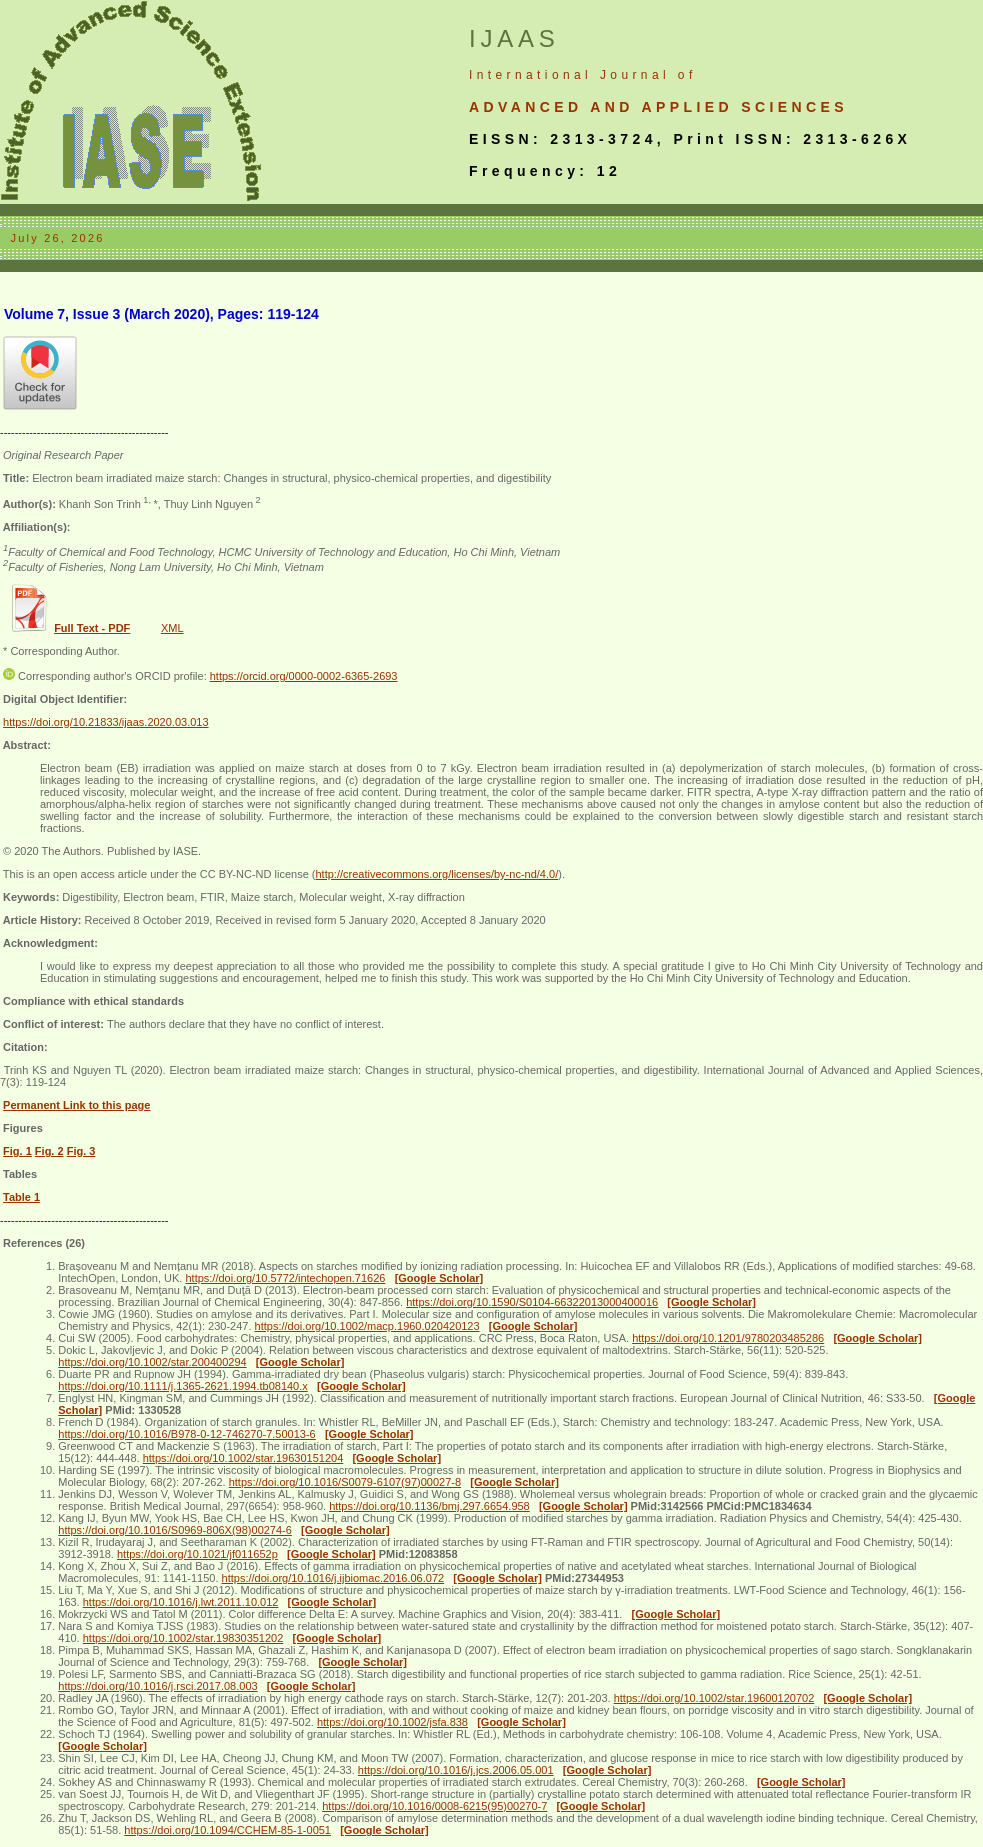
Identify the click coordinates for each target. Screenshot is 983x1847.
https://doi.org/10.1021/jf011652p (197, 1554)
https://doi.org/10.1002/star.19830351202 (183, 1638)
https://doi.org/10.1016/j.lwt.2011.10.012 (181, 1602)
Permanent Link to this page (76, 1105)
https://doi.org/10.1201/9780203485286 (728, 1338)
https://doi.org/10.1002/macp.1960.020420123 (367, 1326)
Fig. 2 (49, 1151)
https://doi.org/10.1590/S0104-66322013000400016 (532, 1302)
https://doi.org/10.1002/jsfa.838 (392, 1722)
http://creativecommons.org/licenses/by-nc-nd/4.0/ (436, 874)
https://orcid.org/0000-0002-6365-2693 (304, 676)
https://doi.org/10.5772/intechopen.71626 (285, 1278)
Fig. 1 (17, 1151)
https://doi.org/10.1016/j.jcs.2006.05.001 (456, 1770)
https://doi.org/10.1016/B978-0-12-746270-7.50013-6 (186, 1434)
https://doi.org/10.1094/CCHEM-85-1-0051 (227, 1830)
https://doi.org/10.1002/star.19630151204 (243, 1458)
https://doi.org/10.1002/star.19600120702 (714, 1698)
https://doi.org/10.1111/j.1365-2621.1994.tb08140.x (183, 1386)
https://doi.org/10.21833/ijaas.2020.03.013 (106, 722)
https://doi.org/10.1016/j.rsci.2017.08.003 (157, 1686)
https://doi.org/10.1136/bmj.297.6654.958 (429, 1506)
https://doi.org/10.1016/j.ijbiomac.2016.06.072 (333, 1578)
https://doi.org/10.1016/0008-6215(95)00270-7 (434, 1806)
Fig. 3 (81, 1151)
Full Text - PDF (92, 628)
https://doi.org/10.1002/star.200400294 (152, 1362)
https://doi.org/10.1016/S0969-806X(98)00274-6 (175, 1530)
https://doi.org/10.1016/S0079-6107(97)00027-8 (345, 1482)
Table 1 (21, 1197)
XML (172, 628)
